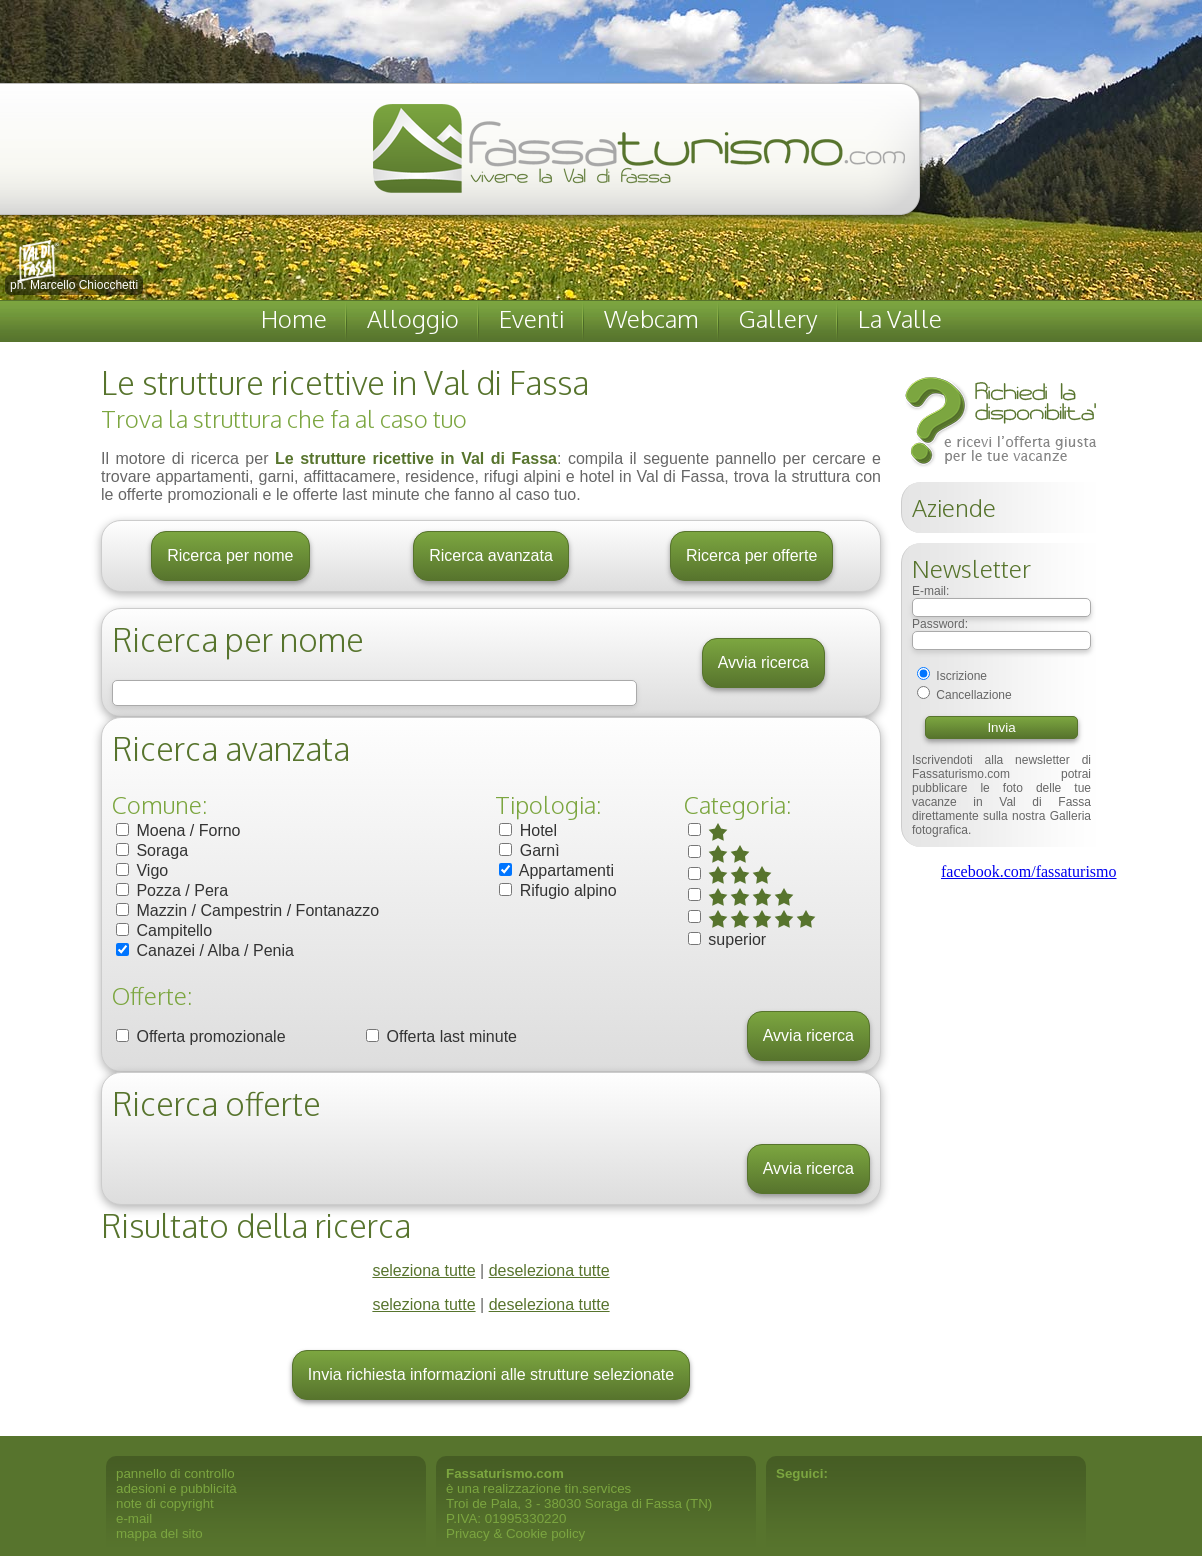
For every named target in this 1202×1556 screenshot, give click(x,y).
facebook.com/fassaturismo (1029, 871)
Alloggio (413, 318)
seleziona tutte (423, 1270)
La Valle (900, 318)
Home (294, 318)
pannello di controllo (175, 1473)
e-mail (134, 1518)
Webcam (651, 318)
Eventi (531, 318)
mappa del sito (159, 1533)
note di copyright (165, 1503)
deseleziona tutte (549, 1270)
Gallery (778, 318)
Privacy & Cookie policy (515, 1533)
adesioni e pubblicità (176, 1488)
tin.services (598, 1488)
